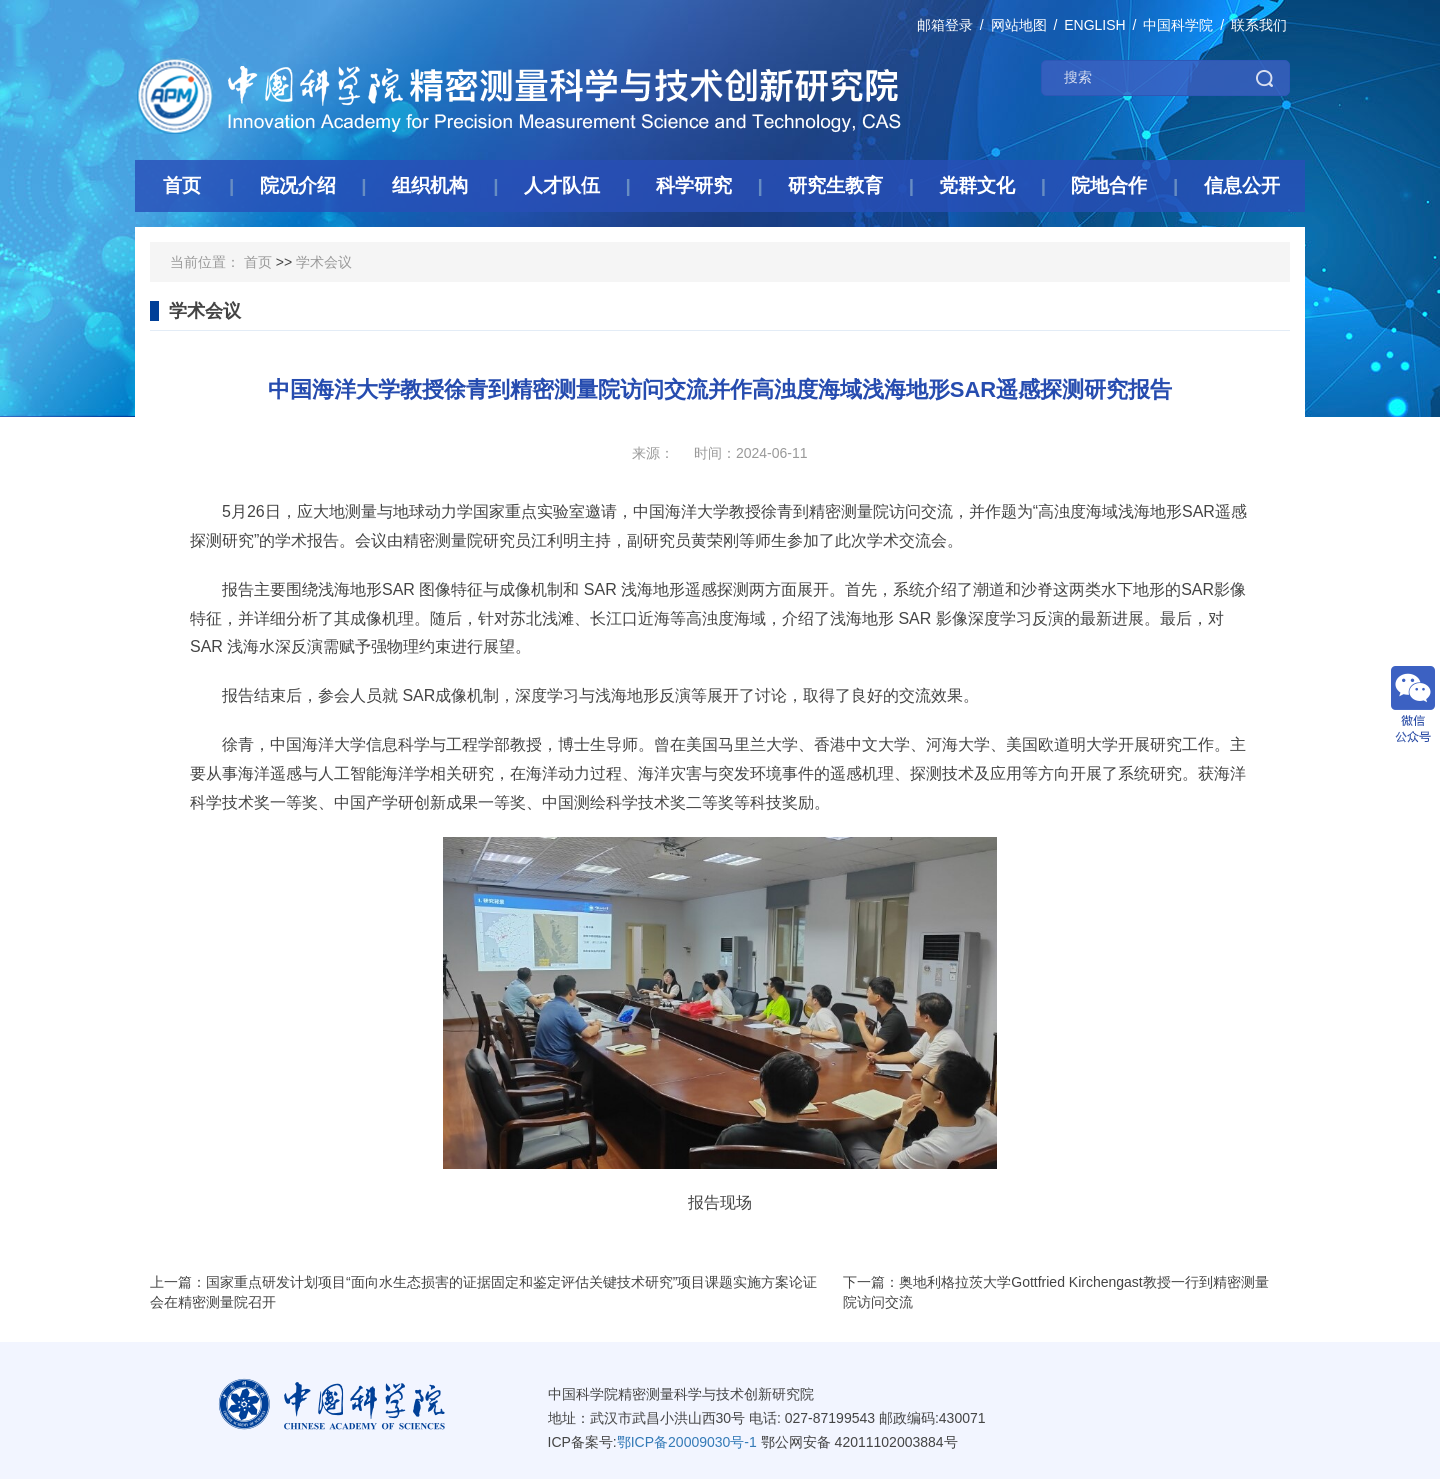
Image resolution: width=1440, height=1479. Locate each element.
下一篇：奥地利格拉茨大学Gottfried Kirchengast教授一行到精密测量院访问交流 (1056, 1292)
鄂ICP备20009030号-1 (687, 1442)
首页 (258, 262)
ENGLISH (1094, 25)
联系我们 (1259, 25)
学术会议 (324, 262)
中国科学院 (1178, 25)
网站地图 (1019, 25)
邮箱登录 (945, 25)
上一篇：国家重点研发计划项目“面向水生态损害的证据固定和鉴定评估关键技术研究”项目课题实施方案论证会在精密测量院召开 (483, 1292)
